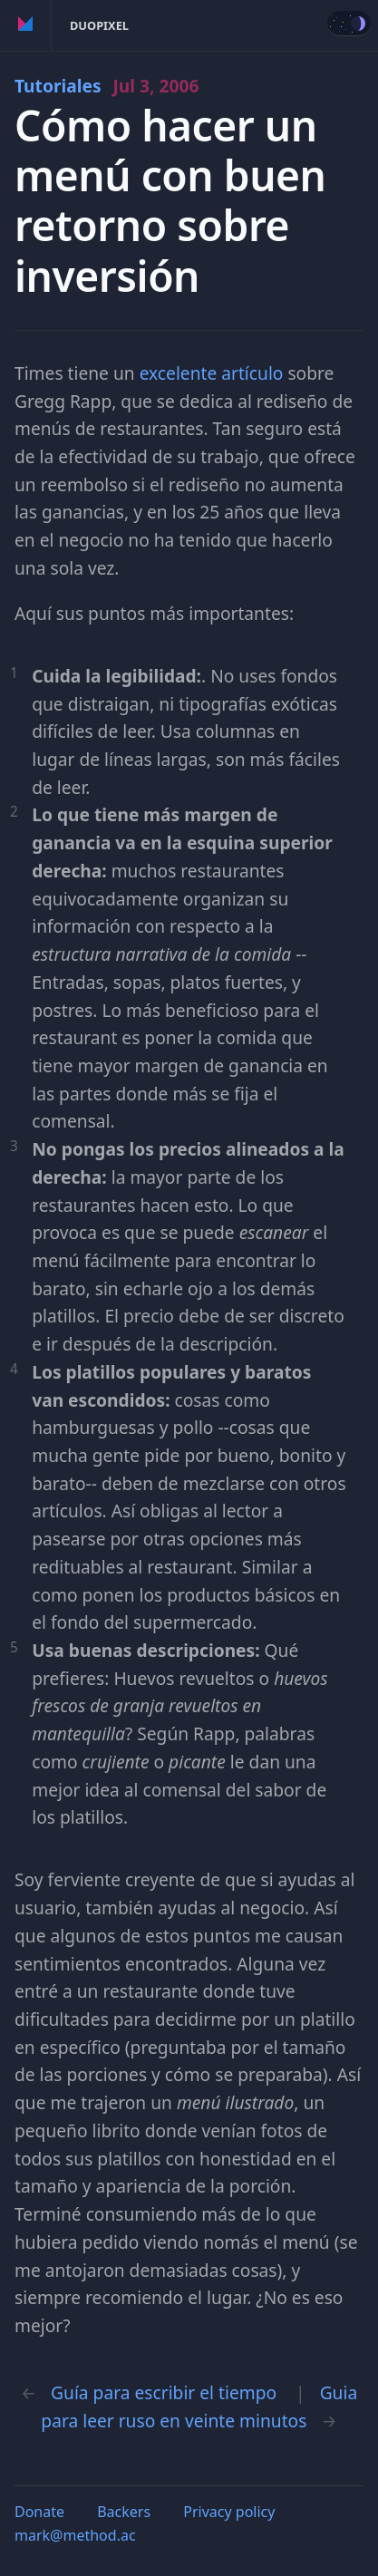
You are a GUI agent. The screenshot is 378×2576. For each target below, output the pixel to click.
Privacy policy (229, 2512)
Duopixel (99, 25)
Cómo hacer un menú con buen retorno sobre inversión (170, 201)
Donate (39, 2512)
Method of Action (26, 25)
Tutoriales (107, 85)
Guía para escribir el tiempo (163, 2392)
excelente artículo (212, 373)
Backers (123, 2512)
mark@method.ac (75, 2535)
